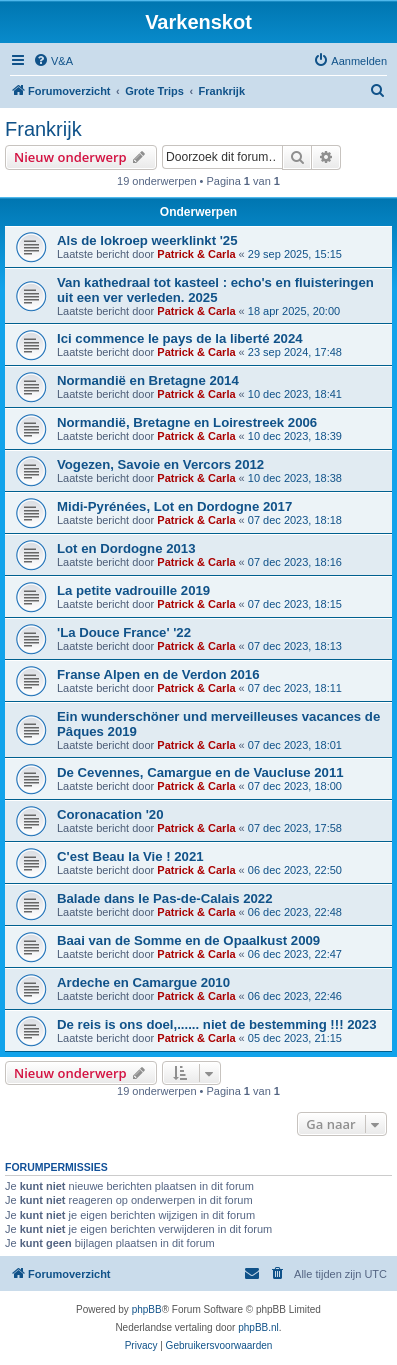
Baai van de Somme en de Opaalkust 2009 (188, 940)
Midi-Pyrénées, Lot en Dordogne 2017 (174, 506)
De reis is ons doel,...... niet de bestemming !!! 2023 (217, 1024)
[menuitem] (53, 61)
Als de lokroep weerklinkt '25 (147, 240)
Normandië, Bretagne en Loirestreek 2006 (187, 422)
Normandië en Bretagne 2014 (148, 380)
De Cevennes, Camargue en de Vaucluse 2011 (200, 772)
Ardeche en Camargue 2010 (143, 982)
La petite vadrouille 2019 (133, 590)
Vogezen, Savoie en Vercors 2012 (160, 464)
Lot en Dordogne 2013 (126, 548)
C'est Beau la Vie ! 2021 (130, 856)
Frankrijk (43, 129)
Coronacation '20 (110, 814)
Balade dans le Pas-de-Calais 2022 (165, 898)
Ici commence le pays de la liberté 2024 (180, 338)
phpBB (147, 1309)
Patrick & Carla (196, 254)
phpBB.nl (258, 1327)
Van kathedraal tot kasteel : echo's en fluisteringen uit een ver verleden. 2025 (215, 290)
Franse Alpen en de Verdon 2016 (158, 674)
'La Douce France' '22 (124, 632)
